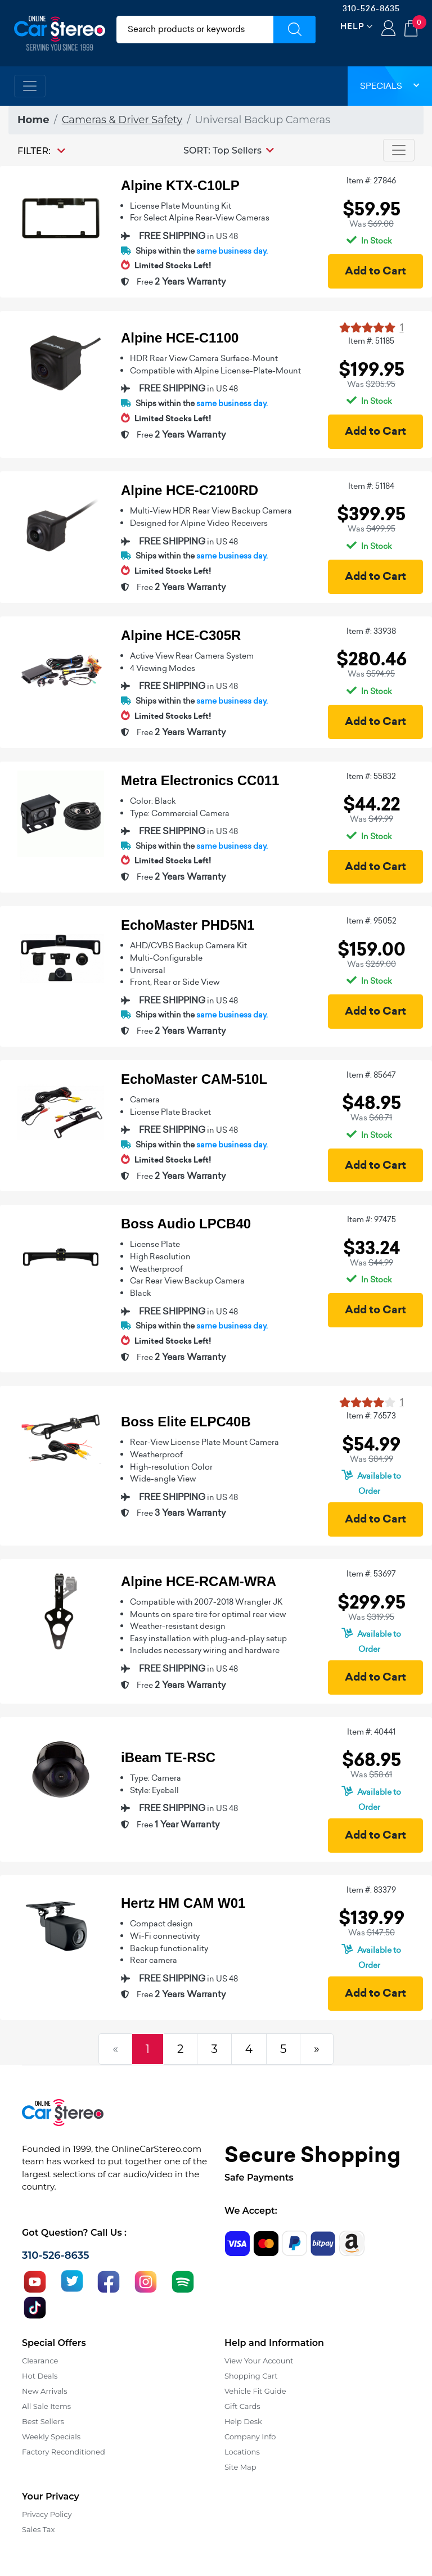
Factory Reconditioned (63, 2451)
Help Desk (243, 2421)
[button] (228, 150)
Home (33, 120)
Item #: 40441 (371, 1732)
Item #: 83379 (371, 1890)
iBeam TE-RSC (168, 1757)
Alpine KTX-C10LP (180, 185)
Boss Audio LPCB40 (186, 1223)
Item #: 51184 (371, 486)
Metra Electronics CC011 (200, 780)
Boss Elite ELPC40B (186, 1421)
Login (388, 29)
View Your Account (259, 2360)
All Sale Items (46, 2406)
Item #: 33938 (371, 631)
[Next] (317, 2049)
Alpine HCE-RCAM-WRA (198, 1581)
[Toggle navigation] (30, 86)
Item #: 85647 (371, 1075)
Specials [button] (390, 86)
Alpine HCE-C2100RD (189, 490)
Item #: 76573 (371, 1416)
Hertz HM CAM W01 (183, 1903)
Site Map (240, 2466)
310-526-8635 (371, 8)
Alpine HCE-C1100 (179, 337)
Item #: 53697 (371, 1574)
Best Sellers (43, 2421)
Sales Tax (38, 2529)
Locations (242, 2451)
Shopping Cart (251, 2375)
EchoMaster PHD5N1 (187, 925)
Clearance (40, 2360)
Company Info (250, 2436)
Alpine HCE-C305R (181, 635)
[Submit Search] (294, 29)
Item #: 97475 (371, 1219)
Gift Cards (242, 2406)
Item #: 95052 (371, 921)
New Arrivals (44, 2390)
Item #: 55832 (371, 776)
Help (352, 26)
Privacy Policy (46, 2514)
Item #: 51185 (371, 341)
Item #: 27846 (371, 180)
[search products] (194, 29)
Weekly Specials (51, 2436)
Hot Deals (39, 2375)
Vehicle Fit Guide (255, 2390)
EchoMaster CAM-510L (194, 1079)
